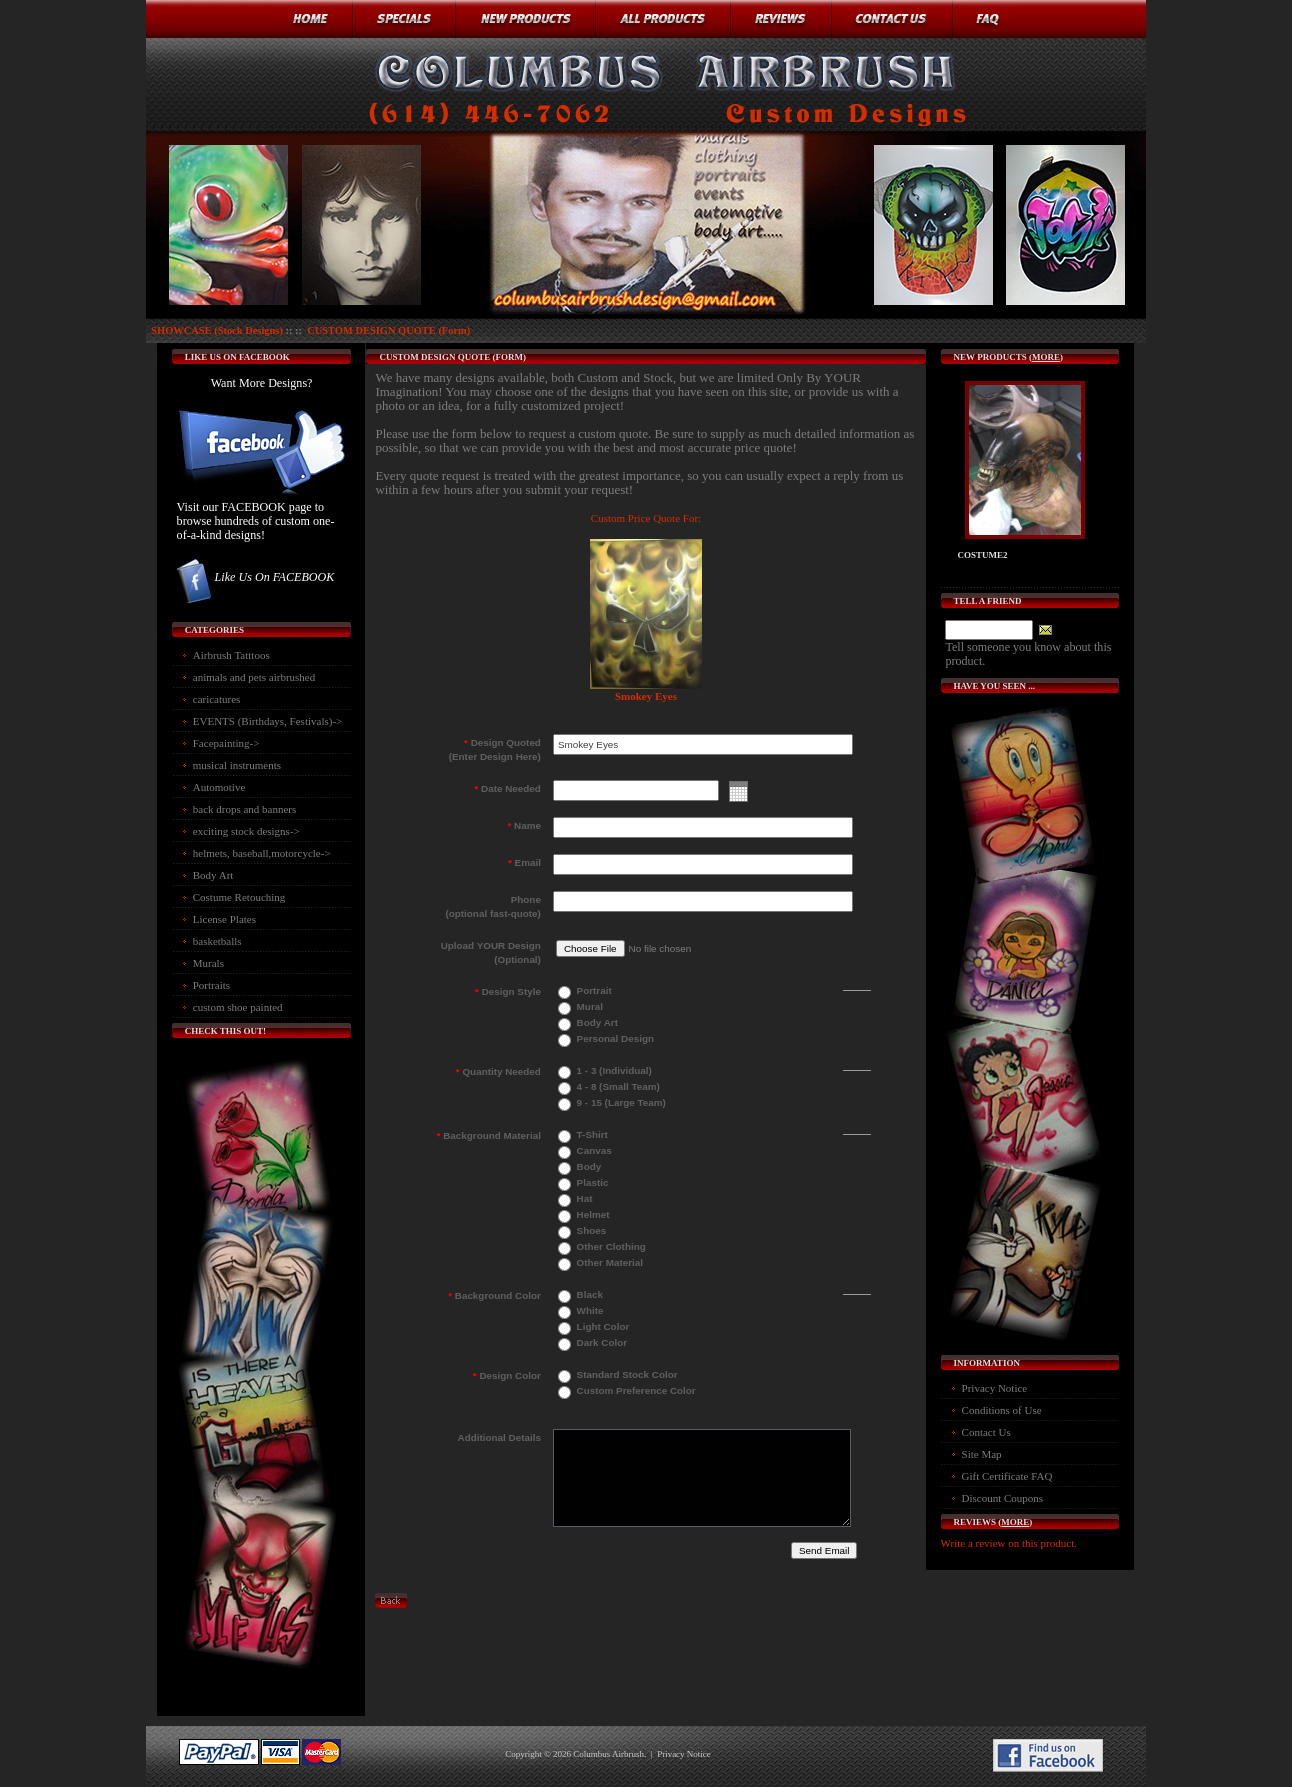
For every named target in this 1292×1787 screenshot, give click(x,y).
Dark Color (600, 1342)
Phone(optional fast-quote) (492, 906)
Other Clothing (610, 1246)
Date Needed (507, 788)
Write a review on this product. (1009, 1543)
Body (587, 1166)
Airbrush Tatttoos (231, 655)
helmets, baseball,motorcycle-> (262, 853)
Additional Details (499, 1437)
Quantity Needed (498, 1071)
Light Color (601, 1326)
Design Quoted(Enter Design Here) (495, 749)
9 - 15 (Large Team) (620, 1102)
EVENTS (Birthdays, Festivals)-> (268, 721)
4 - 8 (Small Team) (617, 1086)
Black (588, 1294)
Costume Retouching (239, 897)
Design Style (508, 991)
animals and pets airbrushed (254, 677)
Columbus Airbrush (608, 1754)
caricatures (217, 699)
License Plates (224, 919)
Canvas (593, 1150)
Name (523, 825)
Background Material (489, 1135)
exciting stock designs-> (246, 831)
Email (524, 862)
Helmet (592, 1214)
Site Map (982, 1454)
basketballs (217, 941)
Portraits (211, 985)
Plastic (591, 1182)
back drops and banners (245, 809)
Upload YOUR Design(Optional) (491, 952)
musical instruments (237, 765)
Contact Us (986, 1432)
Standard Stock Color (626, 1374)
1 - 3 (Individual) (613, 1070)
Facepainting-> (226, 743)
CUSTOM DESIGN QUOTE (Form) (388, 330)
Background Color (494, 1295)
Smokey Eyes (646, 696)
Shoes (590, 1230)
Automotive (219, 787)
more (1046, 357)
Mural (588, 1006)
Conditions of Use (1002, 1410)
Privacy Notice (995, 1388)
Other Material (608, 1262)
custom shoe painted (238, 1007)
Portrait (593, 990)
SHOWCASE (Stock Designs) (217, 330)
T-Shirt (591, 1134)
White (589, 1310)
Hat (583, 1198)
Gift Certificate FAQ (1007, 1476)
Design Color (507, 1375)
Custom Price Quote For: (646, 518)
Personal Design (614, 1038)
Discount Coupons (1003, 1498)
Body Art (213, 875)
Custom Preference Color (635, 1390)
